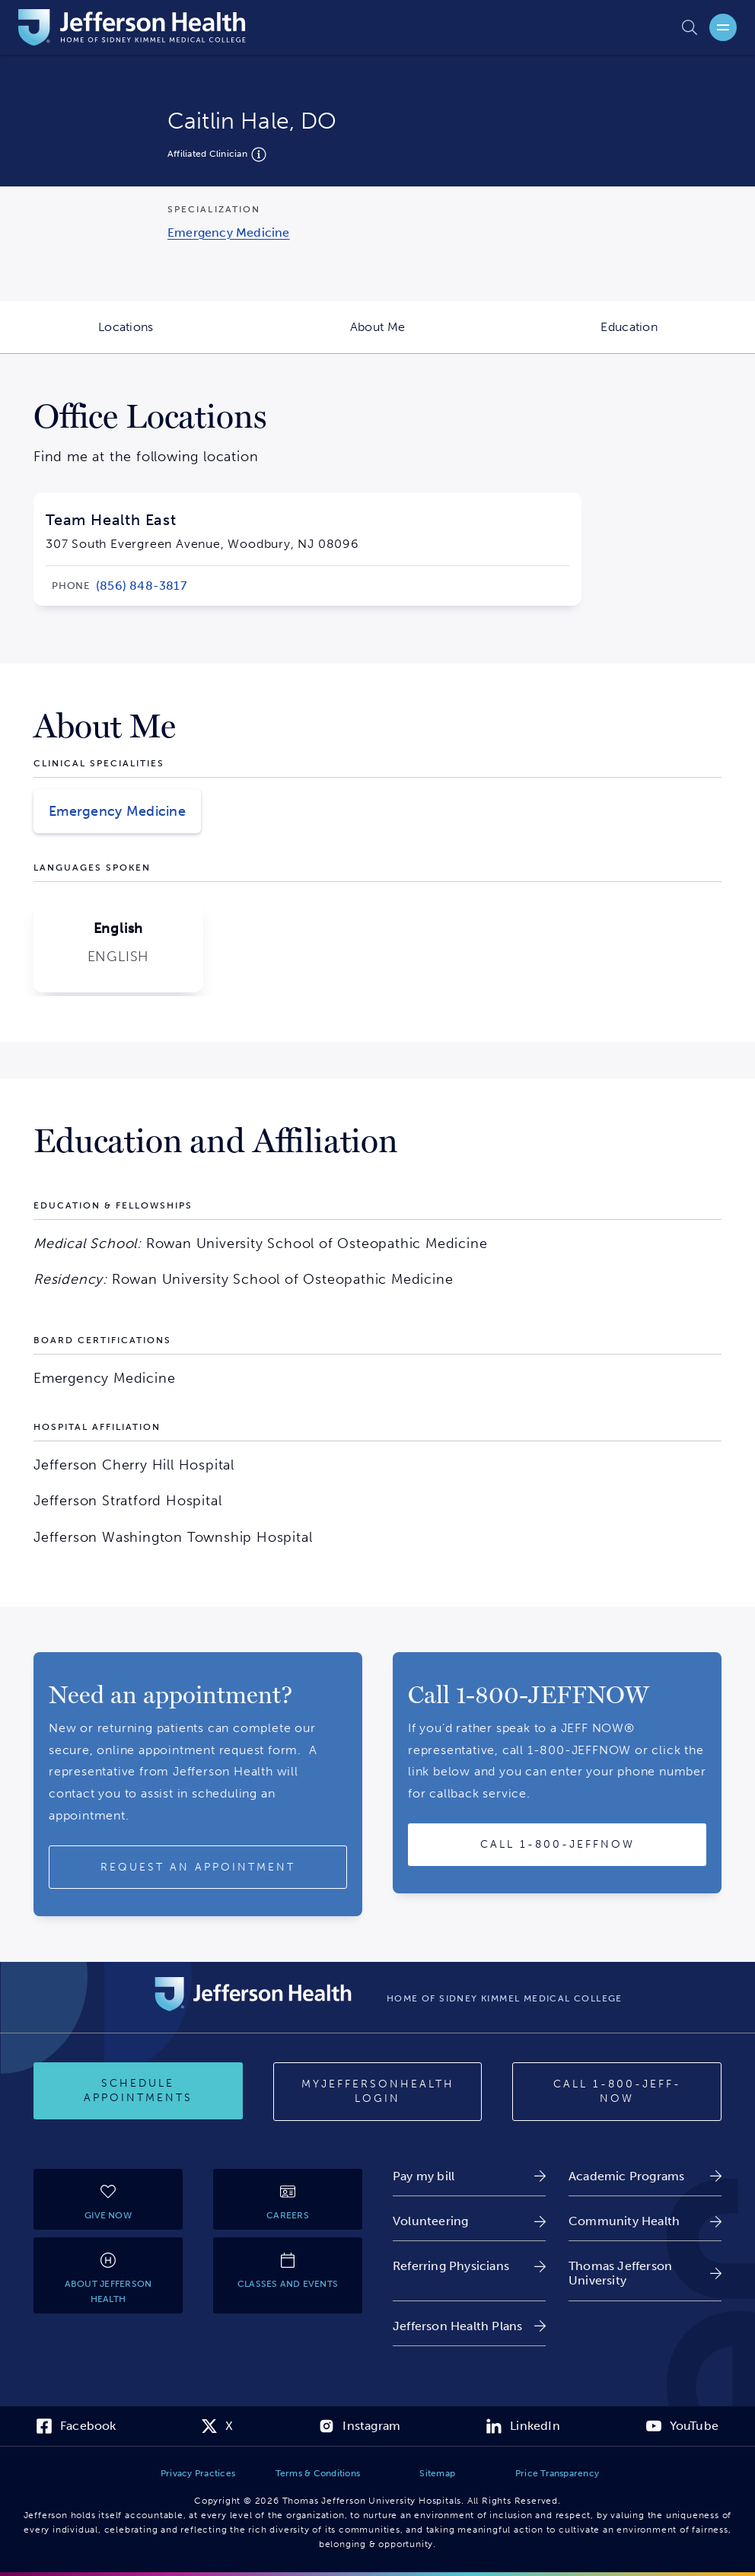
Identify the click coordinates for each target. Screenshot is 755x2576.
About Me (427, 336)
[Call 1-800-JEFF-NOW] (617, 2091)
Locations (175, 336)
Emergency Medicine (117, 811)
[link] (228, 232)
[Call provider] (557, 1844)
